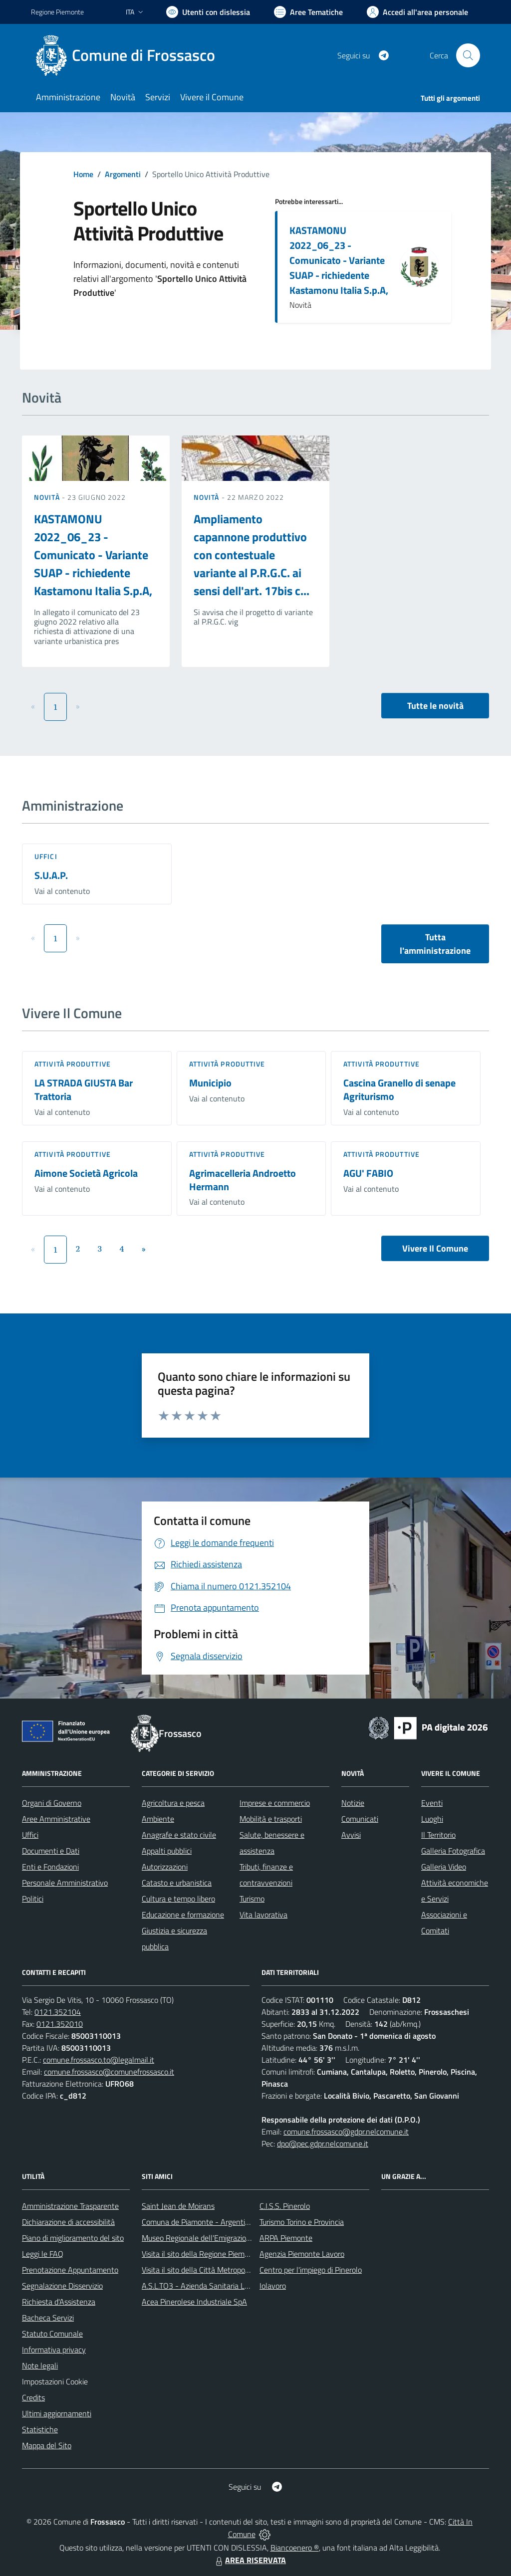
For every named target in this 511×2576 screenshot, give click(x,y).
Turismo (252, 1899)
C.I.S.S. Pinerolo (284, 2206)
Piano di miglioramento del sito (73, 2238)
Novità (48, 497)
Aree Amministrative (56, 1819)
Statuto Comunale (52, 2334)
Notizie (352, 1803)
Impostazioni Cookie (55, 2381)
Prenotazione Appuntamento (70, 2270)
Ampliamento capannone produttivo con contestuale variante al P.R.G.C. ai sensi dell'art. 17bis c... (251, 555)
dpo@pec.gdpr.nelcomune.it (322, 2143)
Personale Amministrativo (65, 1883)
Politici (32, 1899)
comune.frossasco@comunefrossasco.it (109, 2072)
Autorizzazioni (165, 1867)
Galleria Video (443, 1867)
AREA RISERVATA (249, 2560)
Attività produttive (72, 1064)
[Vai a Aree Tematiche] (308, 12)
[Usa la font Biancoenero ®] (208, 12)
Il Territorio (438, 1835)
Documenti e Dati (50, 1851)
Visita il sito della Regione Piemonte (201, 2254)
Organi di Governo (51, 1803)
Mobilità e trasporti (271, 1819)
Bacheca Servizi (48, 2318)
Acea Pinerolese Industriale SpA (194, 2302)
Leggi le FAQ (42, 2254)
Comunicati (359, 1819)
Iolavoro (272, 2286)
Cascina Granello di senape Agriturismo (399, 1089)
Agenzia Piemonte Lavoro (301, 2254)
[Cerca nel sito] (468, 55)
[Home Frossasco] (129, 55)
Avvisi (351, 1835)
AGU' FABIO (368, 1173)
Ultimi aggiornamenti (56, 2413)
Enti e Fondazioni (50, 1867)
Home (83, 174)
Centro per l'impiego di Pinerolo (310, 2270)
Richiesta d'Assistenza (58, 2302)
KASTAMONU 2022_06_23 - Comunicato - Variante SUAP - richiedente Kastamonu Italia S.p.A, (338, 260)
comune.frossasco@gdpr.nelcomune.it (346, 2132)
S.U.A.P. (51, 875)
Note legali (40, 2365)
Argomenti (123, 174)
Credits (33, 2397)
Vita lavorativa (263, 1915)
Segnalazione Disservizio (62, 2286)
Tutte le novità (435, 705)
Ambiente (158, 1819)
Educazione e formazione (183, 1915)
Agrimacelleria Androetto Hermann (242, 1179)
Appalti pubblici (167, 1851)
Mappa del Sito (46, 2445)
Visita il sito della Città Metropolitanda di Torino (219, 2270)
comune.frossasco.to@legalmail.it (98, 2060)
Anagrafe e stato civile (179, 1835)
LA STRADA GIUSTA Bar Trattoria (83, 1089)
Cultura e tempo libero (178, 1899)
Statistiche (40, 2429)
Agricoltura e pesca (173, 1803)
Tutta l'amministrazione (435, 943)
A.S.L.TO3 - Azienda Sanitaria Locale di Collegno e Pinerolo (238, 2286)
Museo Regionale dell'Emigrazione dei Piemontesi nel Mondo (242, 2238)
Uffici (45, 856)
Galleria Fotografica (453, 1851)
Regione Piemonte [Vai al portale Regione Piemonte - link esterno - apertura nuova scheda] (57, 11)
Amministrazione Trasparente (70, 2206)
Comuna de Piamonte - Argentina (198, 2222)
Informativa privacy (54, 2350)
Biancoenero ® (294, 2548)
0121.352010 (59, 2024)
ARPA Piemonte (285, 2238)
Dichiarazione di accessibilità (68, 2222)
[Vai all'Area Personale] (417, 12)
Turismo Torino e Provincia (301, 2222)
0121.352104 (57, 2012)
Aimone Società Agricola (86, 1173)
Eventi (432, 1803)
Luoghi (432, 1819)
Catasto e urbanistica (177, 1883)
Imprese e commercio (275, 1803)
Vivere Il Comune (435, 1248)
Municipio (210, 1082)
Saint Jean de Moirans (178, 2206)
